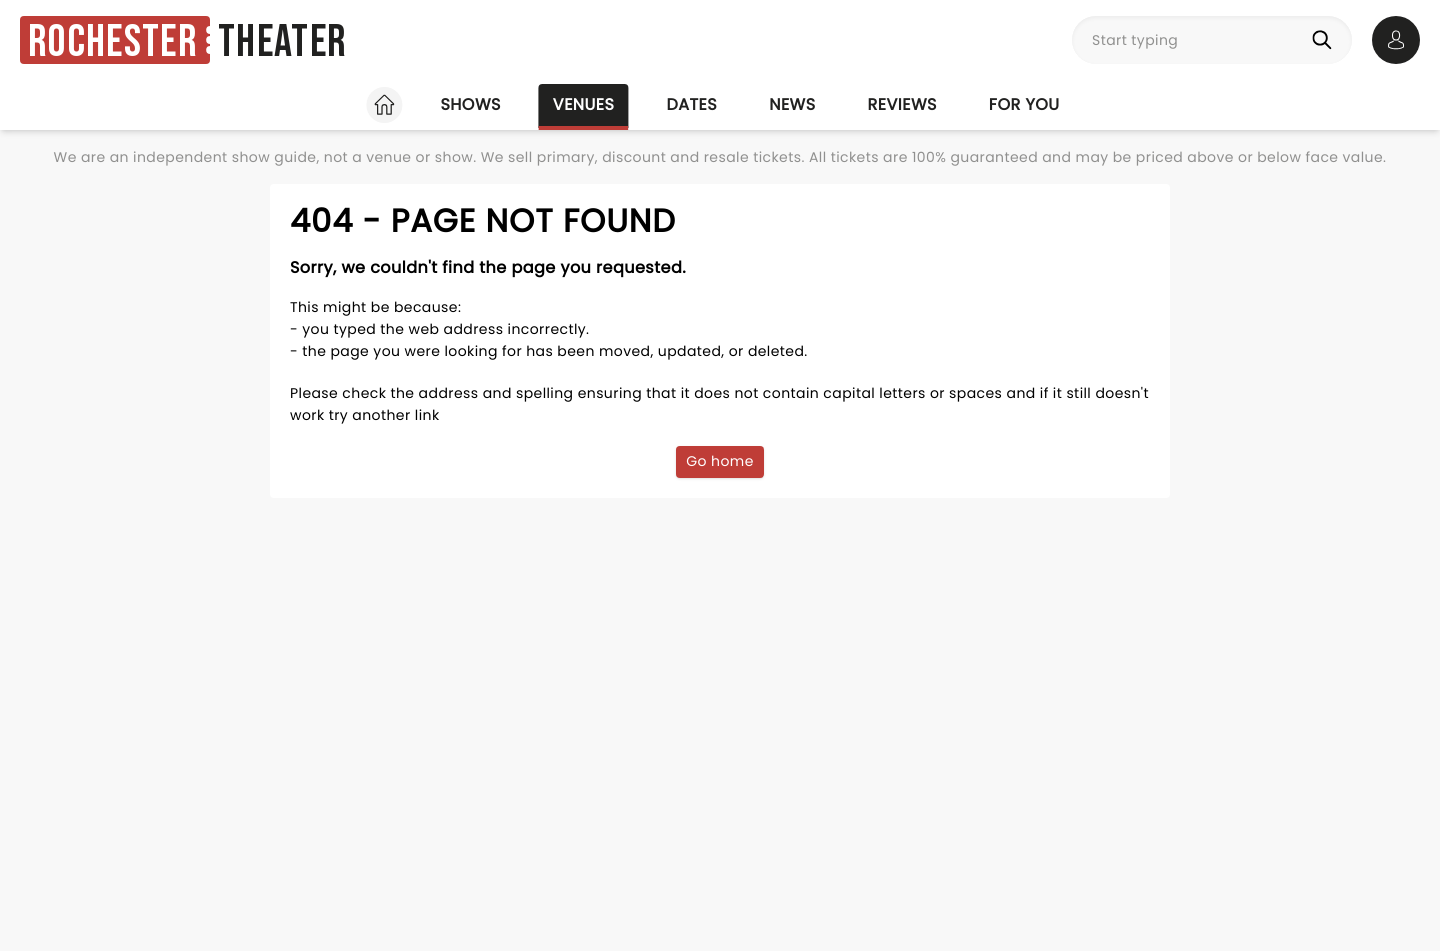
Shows (470, 104)
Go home (720, 461)
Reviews (902, 104)
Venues (584, 104)
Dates (691, 104)
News (792, 104)
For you (1024, 104)
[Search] (1326, 40)
